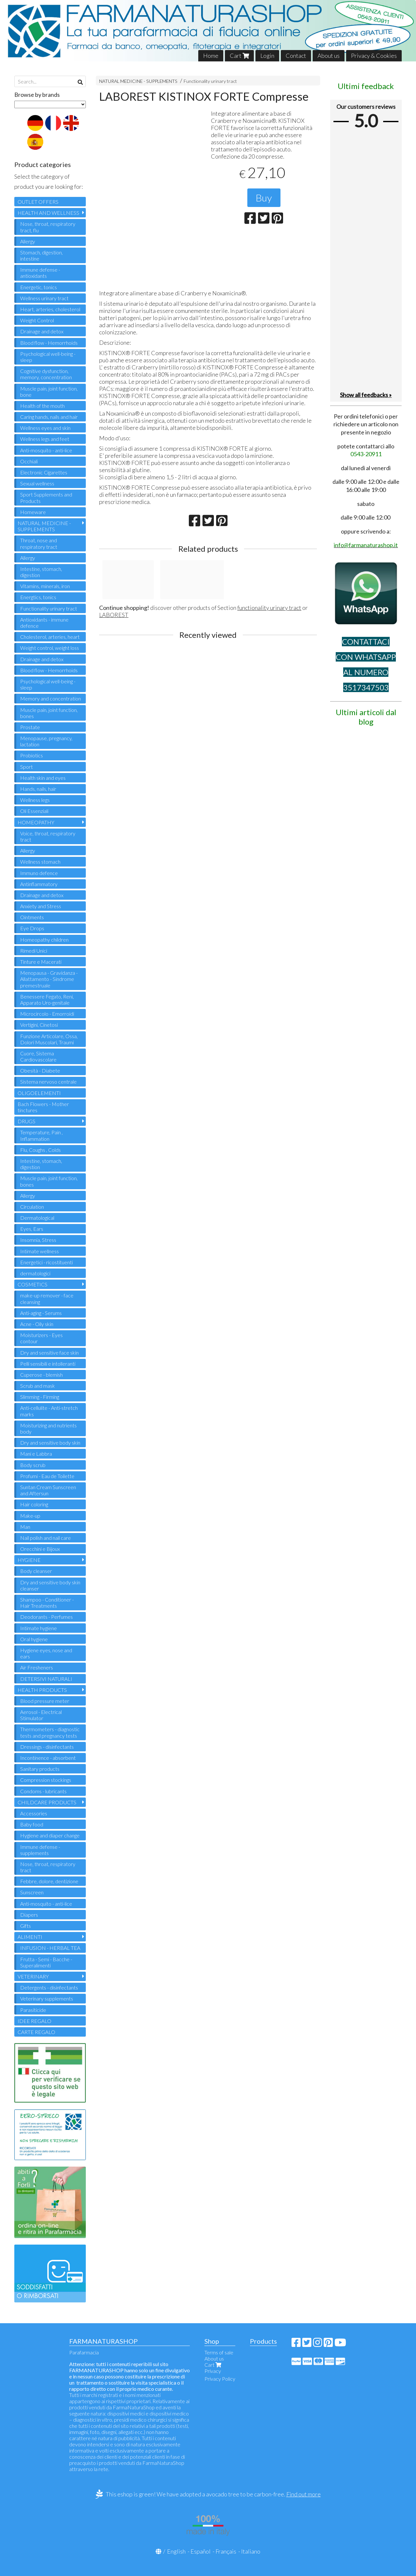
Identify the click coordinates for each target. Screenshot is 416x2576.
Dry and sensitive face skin (49, 1352)
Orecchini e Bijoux (40, 1549)
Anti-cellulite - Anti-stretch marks (49, 1411)
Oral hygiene (34, 1639)
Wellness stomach (40, 861)
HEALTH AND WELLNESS (48, 213)
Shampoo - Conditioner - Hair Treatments (47, 1602)
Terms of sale (218, 2352)
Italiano (250, 2551)
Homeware (33, 512)
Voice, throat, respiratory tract (47, 836)
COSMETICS (32, 1284)
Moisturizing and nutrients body (48, 1428)
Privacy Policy (219, 2379)
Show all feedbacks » (366, 394)
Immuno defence (39, 873)
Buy (264, 197)
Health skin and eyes (43, 778)
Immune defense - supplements (40, 1850)
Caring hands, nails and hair (49, 417)
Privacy (212, 2371)
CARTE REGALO (36, 2032)
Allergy (27, 241)
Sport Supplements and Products (46, 497)
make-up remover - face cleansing (46, 1298)
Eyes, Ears (31, 1229)
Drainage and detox (41, 331)
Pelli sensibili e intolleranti (47, 1363)
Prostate (30, 727)
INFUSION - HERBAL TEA (50, 1948)
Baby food (31, 1824)
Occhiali (29, 461)
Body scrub (33, 1465)
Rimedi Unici (33, 950)
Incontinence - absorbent (48, 1758)
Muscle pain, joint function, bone (49, 391)
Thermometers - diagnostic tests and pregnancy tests (50, 1732)
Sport (26, 767)
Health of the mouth (42, 406)
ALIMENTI (30, 1937)
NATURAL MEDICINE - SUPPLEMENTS (138, 81)
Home (210, 55)
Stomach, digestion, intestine (41, 255)
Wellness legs (35, 800)
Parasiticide (33, 2010)
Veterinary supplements (46, 1998)
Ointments (32, 917)
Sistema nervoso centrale (48, 1081)
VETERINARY (33, 1976)
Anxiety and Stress (40, 906)
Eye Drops (32, 928)
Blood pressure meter (44, 1701)
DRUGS (26, 1121)
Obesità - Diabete (40, 1070)
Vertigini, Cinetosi (39, 1025)
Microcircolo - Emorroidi (47, 1014)
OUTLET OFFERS (38, 202)
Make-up (30, 1516)
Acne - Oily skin (36, 1324)
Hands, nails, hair (38, 789)
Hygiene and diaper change (50, 1835)
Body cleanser (36, 1571)
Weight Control (37, 320)
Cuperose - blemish (41, 1375)
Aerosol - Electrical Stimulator (41, 1715)
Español (200, 2551)
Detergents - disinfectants (49, 1987)
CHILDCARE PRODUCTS (47, 1802)
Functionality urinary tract (210, 81)
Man (25, 1527)
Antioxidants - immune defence (44, 622)
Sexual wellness (37, 483)
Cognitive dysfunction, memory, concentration (46, 374)
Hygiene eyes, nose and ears (46, 1653)
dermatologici (35, 1273)
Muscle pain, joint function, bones (49, 713)
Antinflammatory (39, 884)
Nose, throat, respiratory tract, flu (47, 227)
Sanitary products (39, 1769)
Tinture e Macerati (40, 962)
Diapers (29, 1915)
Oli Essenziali (34, 811)
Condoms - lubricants (43, 1791)
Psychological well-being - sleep (47, 357)
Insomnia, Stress (38, 1240)
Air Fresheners (36, 1667)
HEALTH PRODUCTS (42, 1690)
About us (329, 55)
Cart (239, 55)
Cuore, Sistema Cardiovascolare (38, 1056)
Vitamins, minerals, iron (45, 586)
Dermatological (37, 1218)
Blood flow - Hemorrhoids (49, 343)
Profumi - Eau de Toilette (47, 1476)
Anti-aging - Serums (41, 1313)
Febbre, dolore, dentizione (49, 1881)
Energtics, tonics (38, 597)
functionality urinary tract (269, 607)
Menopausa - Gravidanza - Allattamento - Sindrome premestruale (49, 979)
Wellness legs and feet (44, 439)
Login (267, 55)
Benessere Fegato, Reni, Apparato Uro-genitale (47, 999)
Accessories (33, 1813)
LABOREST (113, 614)
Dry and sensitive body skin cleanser (50, 1585)
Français (225, 2551)
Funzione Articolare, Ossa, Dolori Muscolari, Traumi (49, 1039)
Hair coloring (34, 1504)
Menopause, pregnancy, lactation (46, 741)
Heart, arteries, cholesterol (50, 309)
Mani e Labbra (36, 1453)
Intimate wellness (39, 1251)
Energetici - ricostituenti (46, 1262)
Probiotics (31, 755)
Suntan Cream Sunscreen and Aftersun (48, 1490)
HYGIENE (29, 1560)
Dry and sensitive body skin (50, 1442)
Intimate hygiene (38, 1628)
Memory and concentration (50, 698)
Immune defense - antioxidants (40, 272)
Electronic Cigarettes (43, 472)
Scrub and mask (37, 1386)
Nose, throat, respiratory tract (47, 1867)
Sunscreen (32, 1892)
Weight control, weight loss (49, 648)
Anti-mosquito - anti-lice (46, 450)
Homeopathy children (44, 939)
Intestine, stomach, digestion (41, 572)
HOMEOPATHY (36, 822)
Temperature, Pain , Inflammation (41, 1135)
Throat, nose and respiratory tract (38, 543)
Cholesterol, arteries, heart (50, 637)
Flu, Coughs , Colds (40, 1150)
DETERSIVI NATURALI (46, 1679)
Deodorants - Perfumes (46, 1617)
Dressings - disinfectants (47, 1747)
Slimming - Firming (39, 1397)
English (176, 2551)
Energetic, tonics (38, 287)
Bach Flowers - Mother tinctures (43, 1107)
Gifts (25, 1926)
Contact (296, 55)
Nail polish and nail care (45, 1538)
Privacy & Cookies (374, 55)
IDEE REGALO (34, 2021)
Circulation (32, 1207)
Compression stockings (45, 1780)
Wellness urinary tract (44, 298)
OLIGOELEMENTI (39, 1093)
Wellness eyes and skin (45, 428)
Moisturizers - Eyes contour (41, 1338)
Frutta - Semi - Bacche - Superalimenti (46, 1962)
